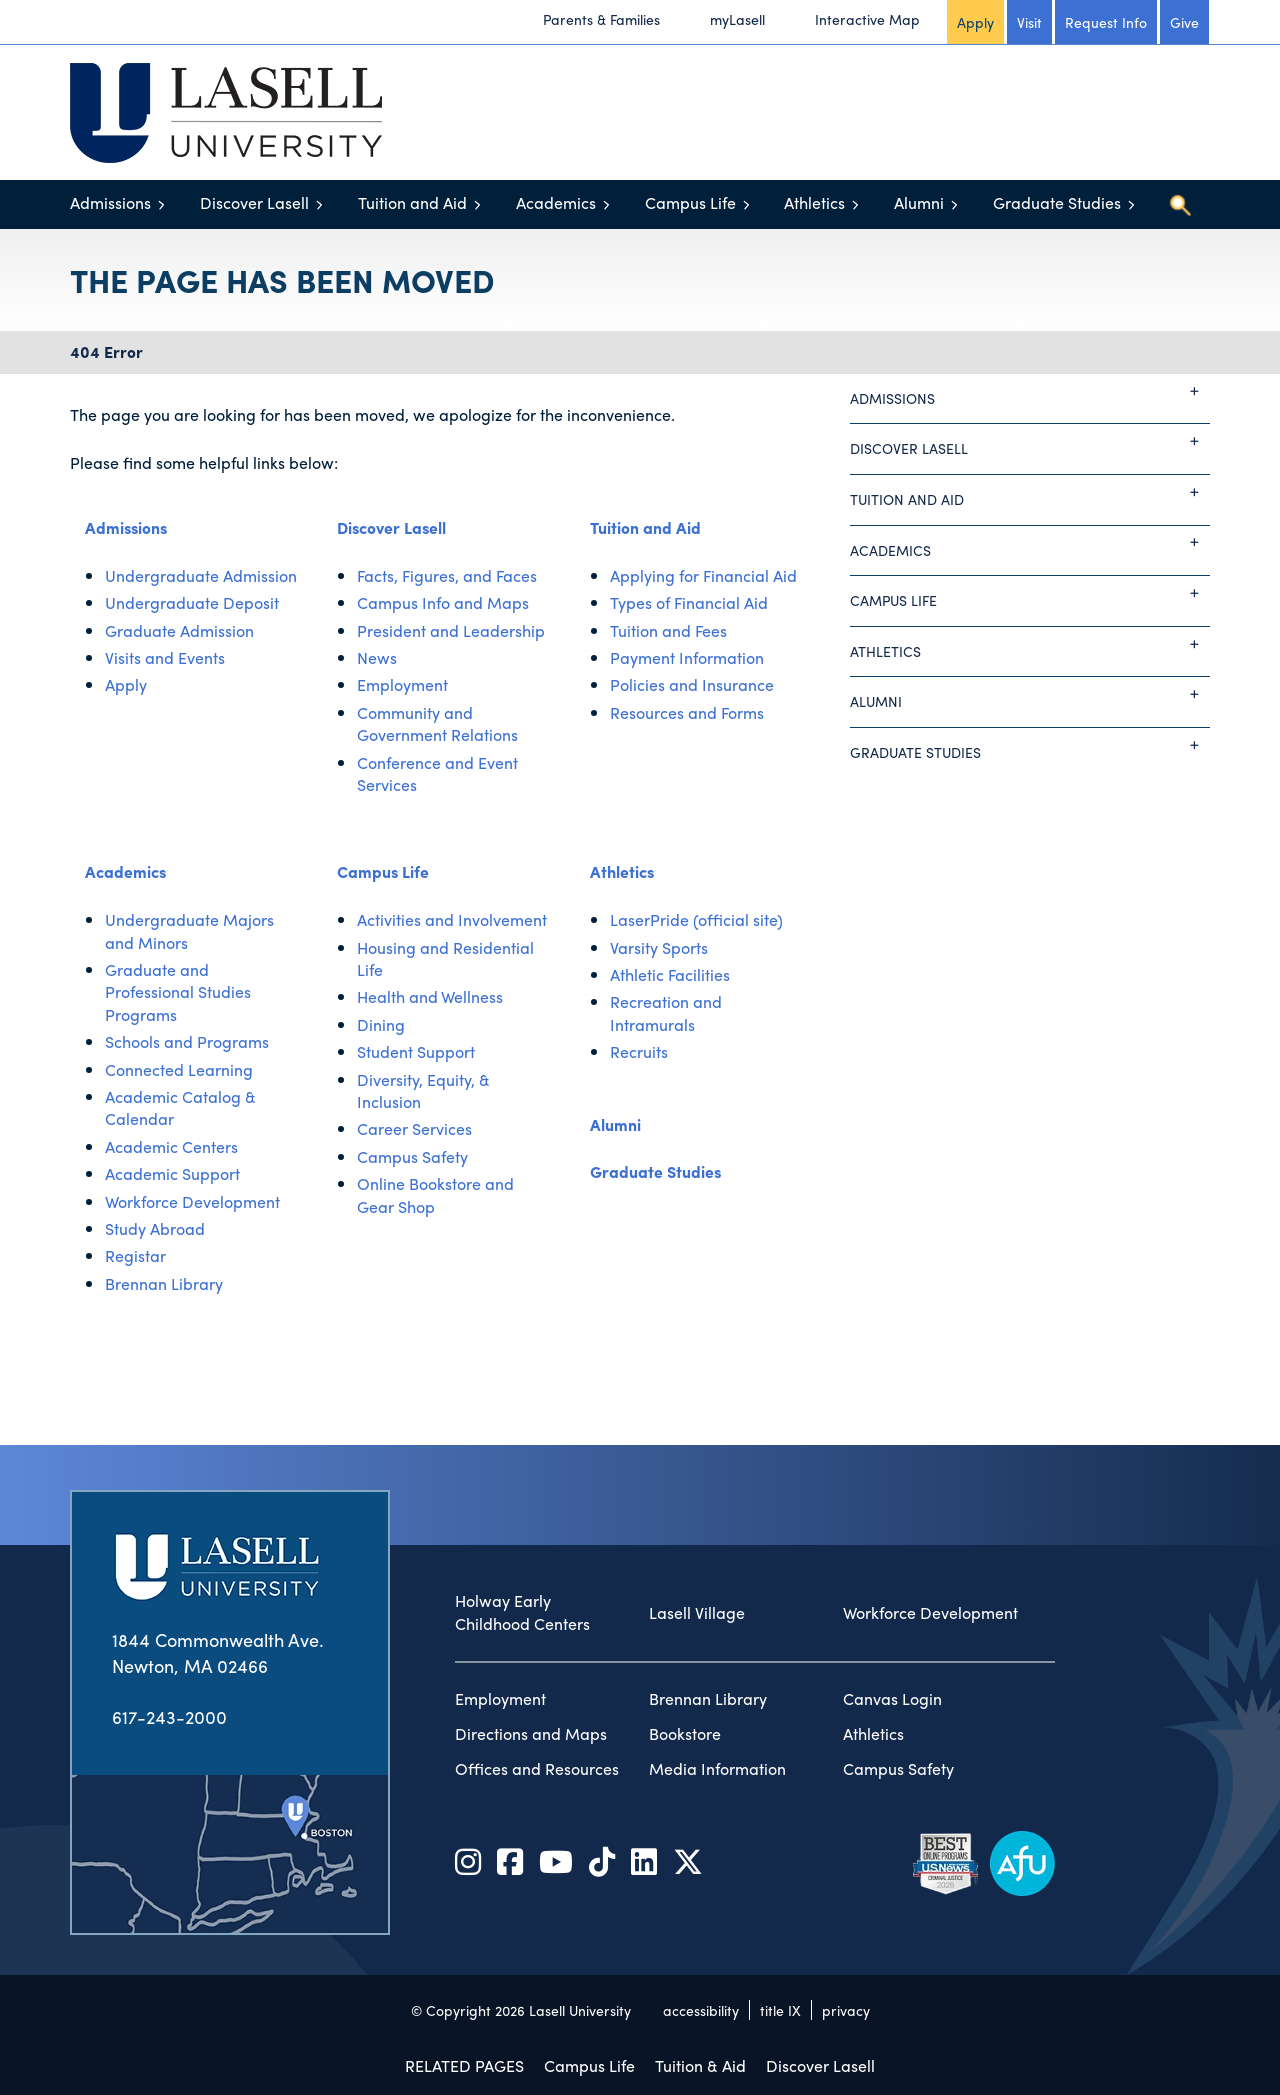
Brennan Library (164, 1283)
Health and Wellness (430, 996)
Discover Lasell (254, 202)
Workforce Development (192, 1201)
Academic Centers (171, 1146)
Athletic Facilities (670, 974)
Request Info (1106, 22)
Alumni (919, 202)
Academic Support (172, 1173)
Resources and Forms (687, 712)
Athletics (814, 202)
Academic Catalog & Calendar (180, 1107)
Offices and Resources (537, 1769)
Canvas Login (892, 1699)
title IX (780, 2010)
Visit (1029, 22)
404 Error (106, 351)
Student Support (416, 1051)
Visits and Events (165, 657)
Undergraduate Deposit (192, 602)
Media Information (717, 1769)
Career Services (414, 1128)
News (377, 657)
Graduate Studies (1057, 202)
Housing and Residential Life (445, 958)
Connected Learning (179, 1069)
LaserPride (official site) (696, 919)
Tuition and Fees (668, 630)
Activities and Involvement (452, 919)
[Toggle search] (1180, 205)
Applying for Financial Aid (703, 575)
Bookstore (685, 1734)
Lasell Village (697, 1613)
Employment (402, 684)
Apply (975, 22)
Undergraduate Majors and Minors (189, 930)
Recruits (639, 1051)
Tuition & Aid (700, 2065)
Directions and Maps (531, 1734)
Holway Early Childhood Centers (522, 1612)
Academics (556, 202)
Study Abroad (155, 1228)
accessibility (701, 2010)
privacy (846, 2010)
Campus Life (690, 202)
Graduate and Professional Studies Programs (178, 992)
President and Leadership (451, 630)
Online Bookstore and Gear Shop (435, 1194)
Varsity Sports (659, 947)
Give (1184, 22)
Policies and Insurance (692, 684)
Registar (135, 1255)
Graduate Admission (179, 630)
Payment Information (687, 657)
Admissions (110, 202)
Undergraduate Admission (201, 575)
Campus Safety (412, 1156)
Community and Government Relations (437, 723)
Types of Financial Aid (689, 602)
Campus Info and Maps (443, 602)
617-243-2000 (169, 1716)
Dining (381, 1024)
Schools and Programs (187, 1041)
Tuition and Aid (412, 202)
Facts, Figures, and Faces (447, 575)
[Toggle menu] (161, 204)
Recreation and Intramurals (666, 1012)
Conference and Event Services (437, 773)
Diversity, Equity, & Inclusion (423, 1090)
